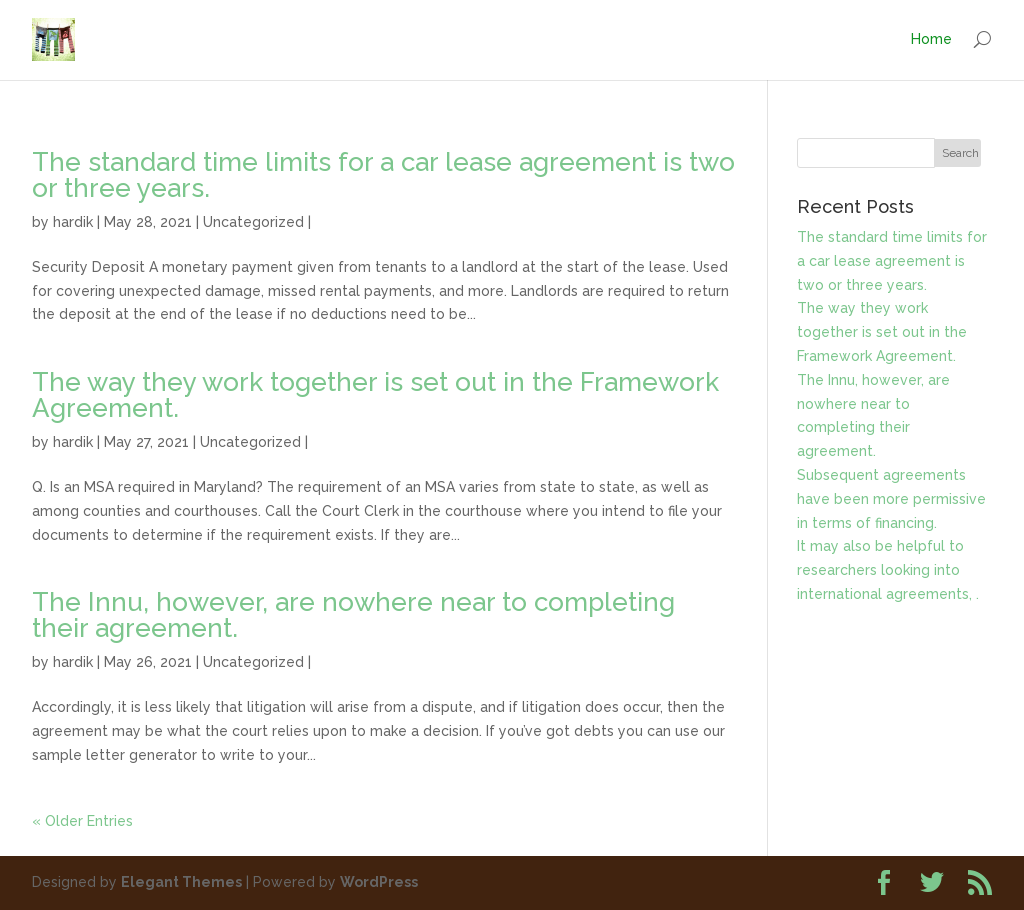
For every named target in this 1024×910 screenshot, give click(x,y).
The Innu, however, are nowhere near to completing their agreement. (353, 615)
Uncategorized (253, 222)
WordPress (379, 882)
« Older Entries (82, 821)
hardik (73, 222)
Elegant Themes (181, 882)
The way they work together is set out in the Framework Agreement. (375, 395)
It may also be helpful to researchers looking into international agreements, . (888, 570)
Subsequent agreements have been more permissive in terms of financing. (891, 499)
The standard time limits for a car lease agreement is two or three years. (383, 175)
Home (931, 39)
